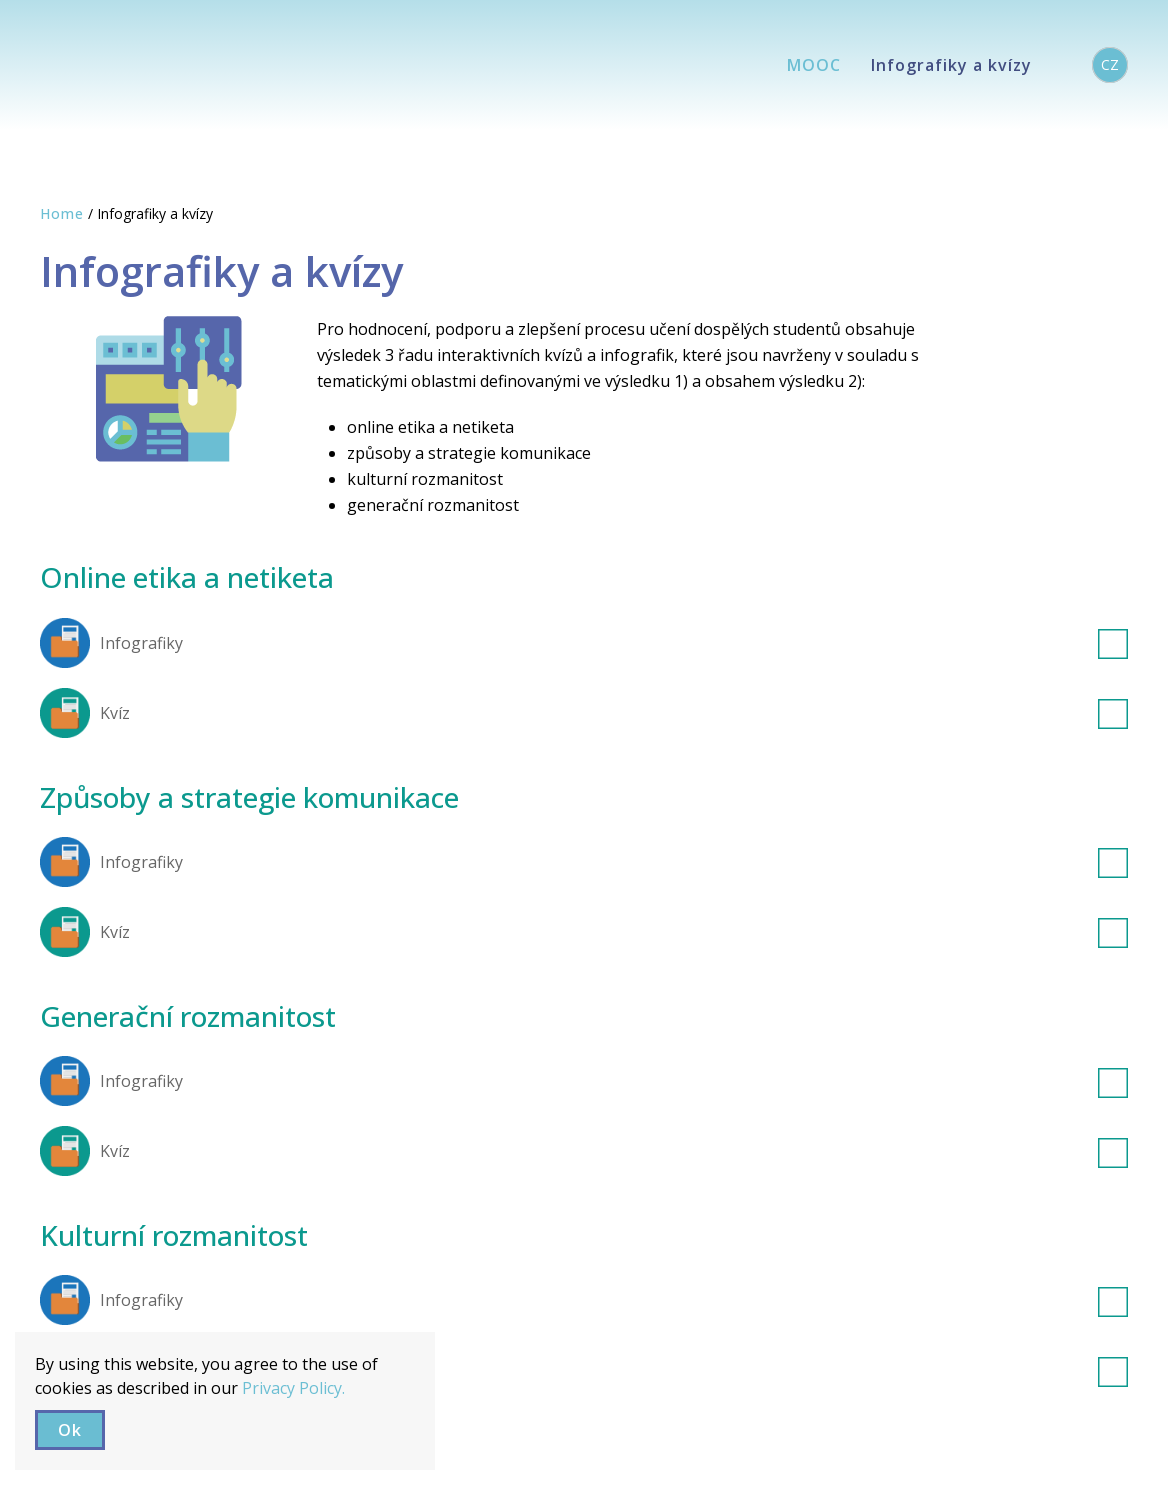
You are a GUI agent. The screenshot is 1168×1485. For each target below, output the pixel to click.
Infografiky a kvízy (951, 65)
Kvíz (614, 713)
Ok (70, 1430)
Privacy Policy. (293, 1388)
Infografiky (614, 643)
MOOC (814, 65)
